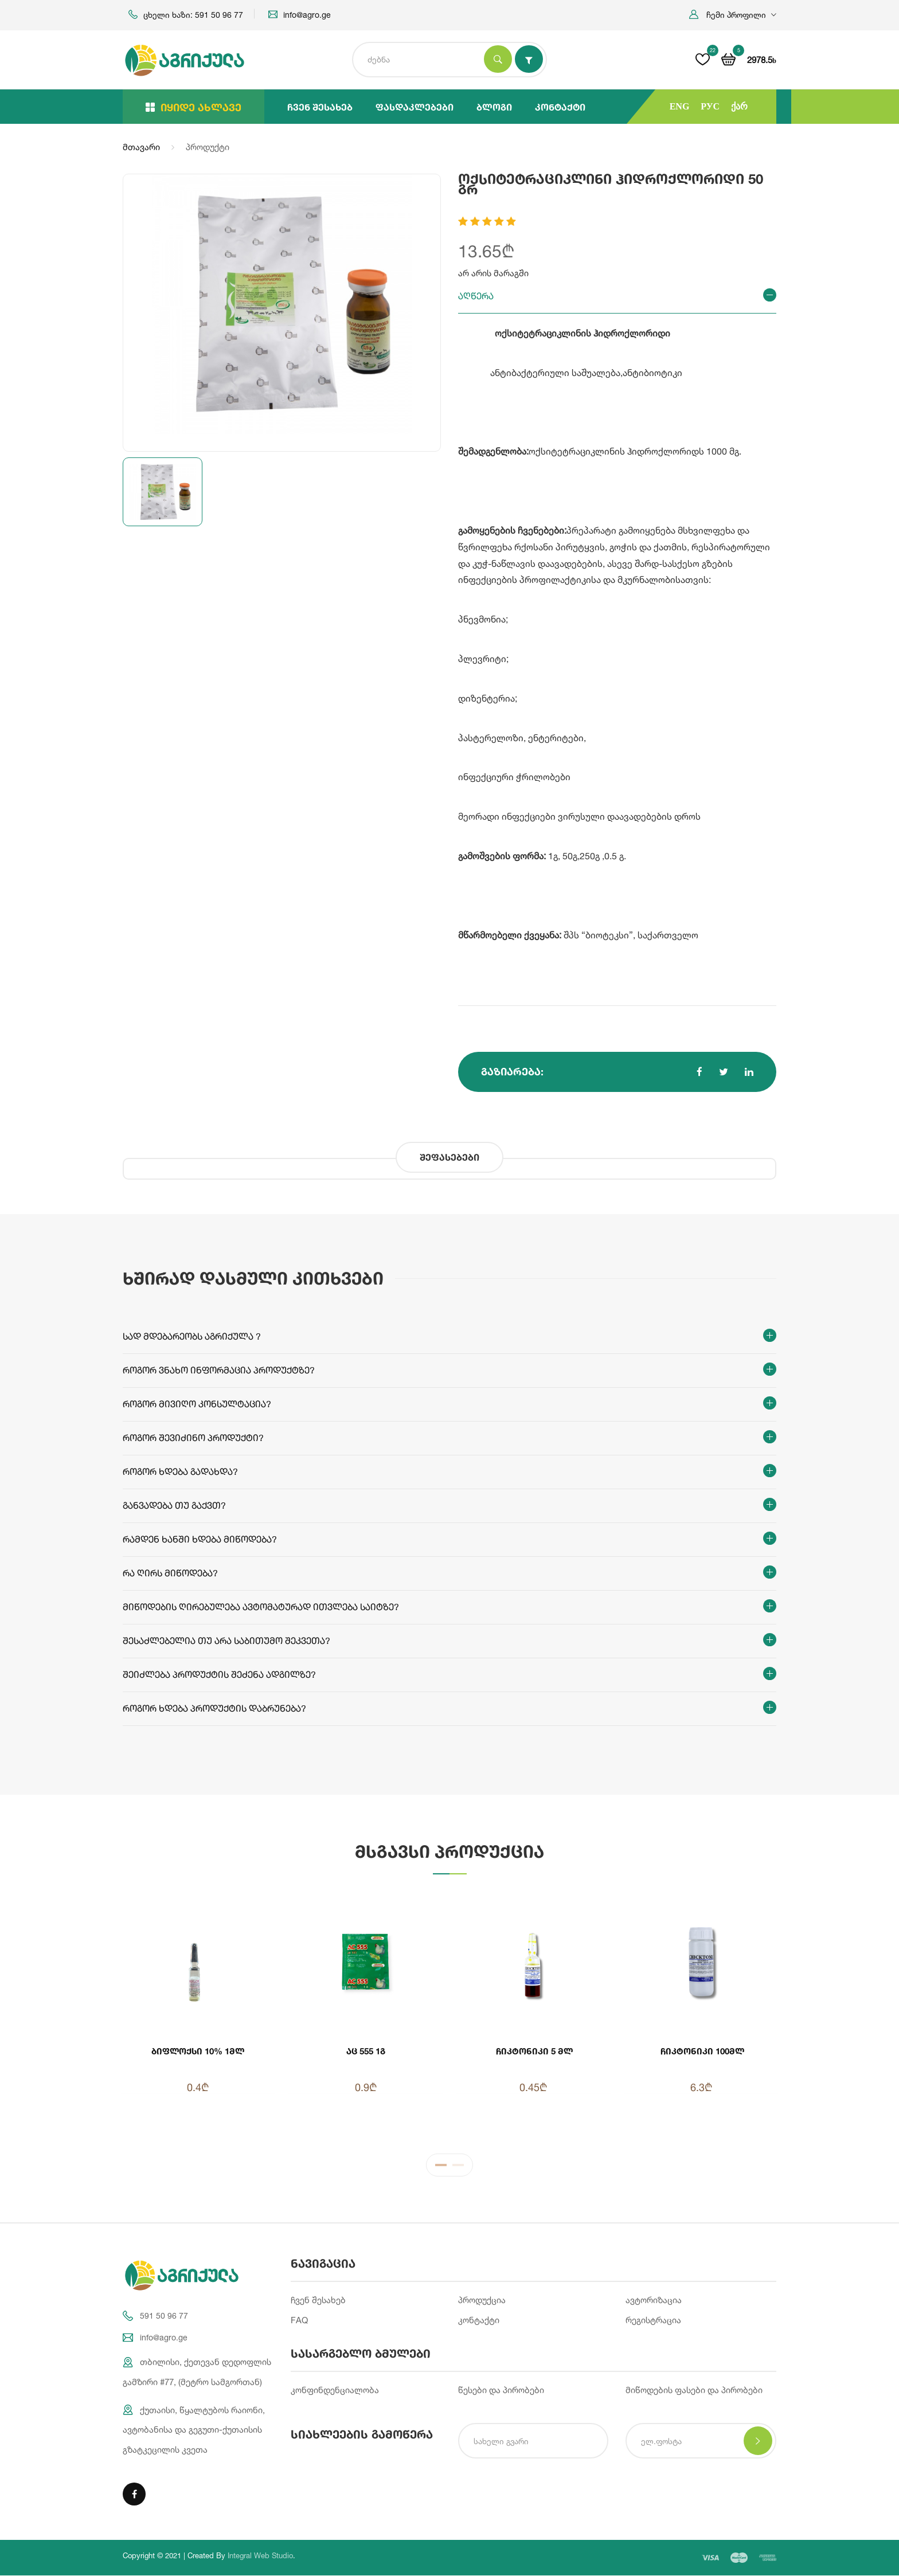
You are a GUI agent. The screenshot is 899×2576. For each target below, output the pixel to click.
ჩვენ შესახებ (320, 106)
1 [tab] (441, 2167)
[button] (732, 14)
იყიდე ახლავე (193, 107)
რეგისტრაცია (653, 2320)
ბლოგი (494, 106)
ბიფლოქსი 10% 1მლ (197, 2051)
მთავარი (141, 147)
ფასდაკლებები (415, 106)
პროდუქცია (482, 2300)
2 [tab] (458, 2167)
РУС (710, 106)
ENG (680, 106)
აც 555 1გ (365, 2051)
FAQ (299, 2320)
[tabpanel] (449, 2013)
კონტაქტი (560, 106)
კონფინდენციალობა (335, 2390)
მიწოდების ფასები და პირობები (694, 2390)
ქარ (739, 106)
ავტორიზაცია (654, 2300)
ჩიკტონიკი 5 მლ (533, 2051)
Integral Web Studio (260, 2556)
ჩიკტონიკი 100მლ (701, 2051)
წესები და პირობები (501, 2390)
